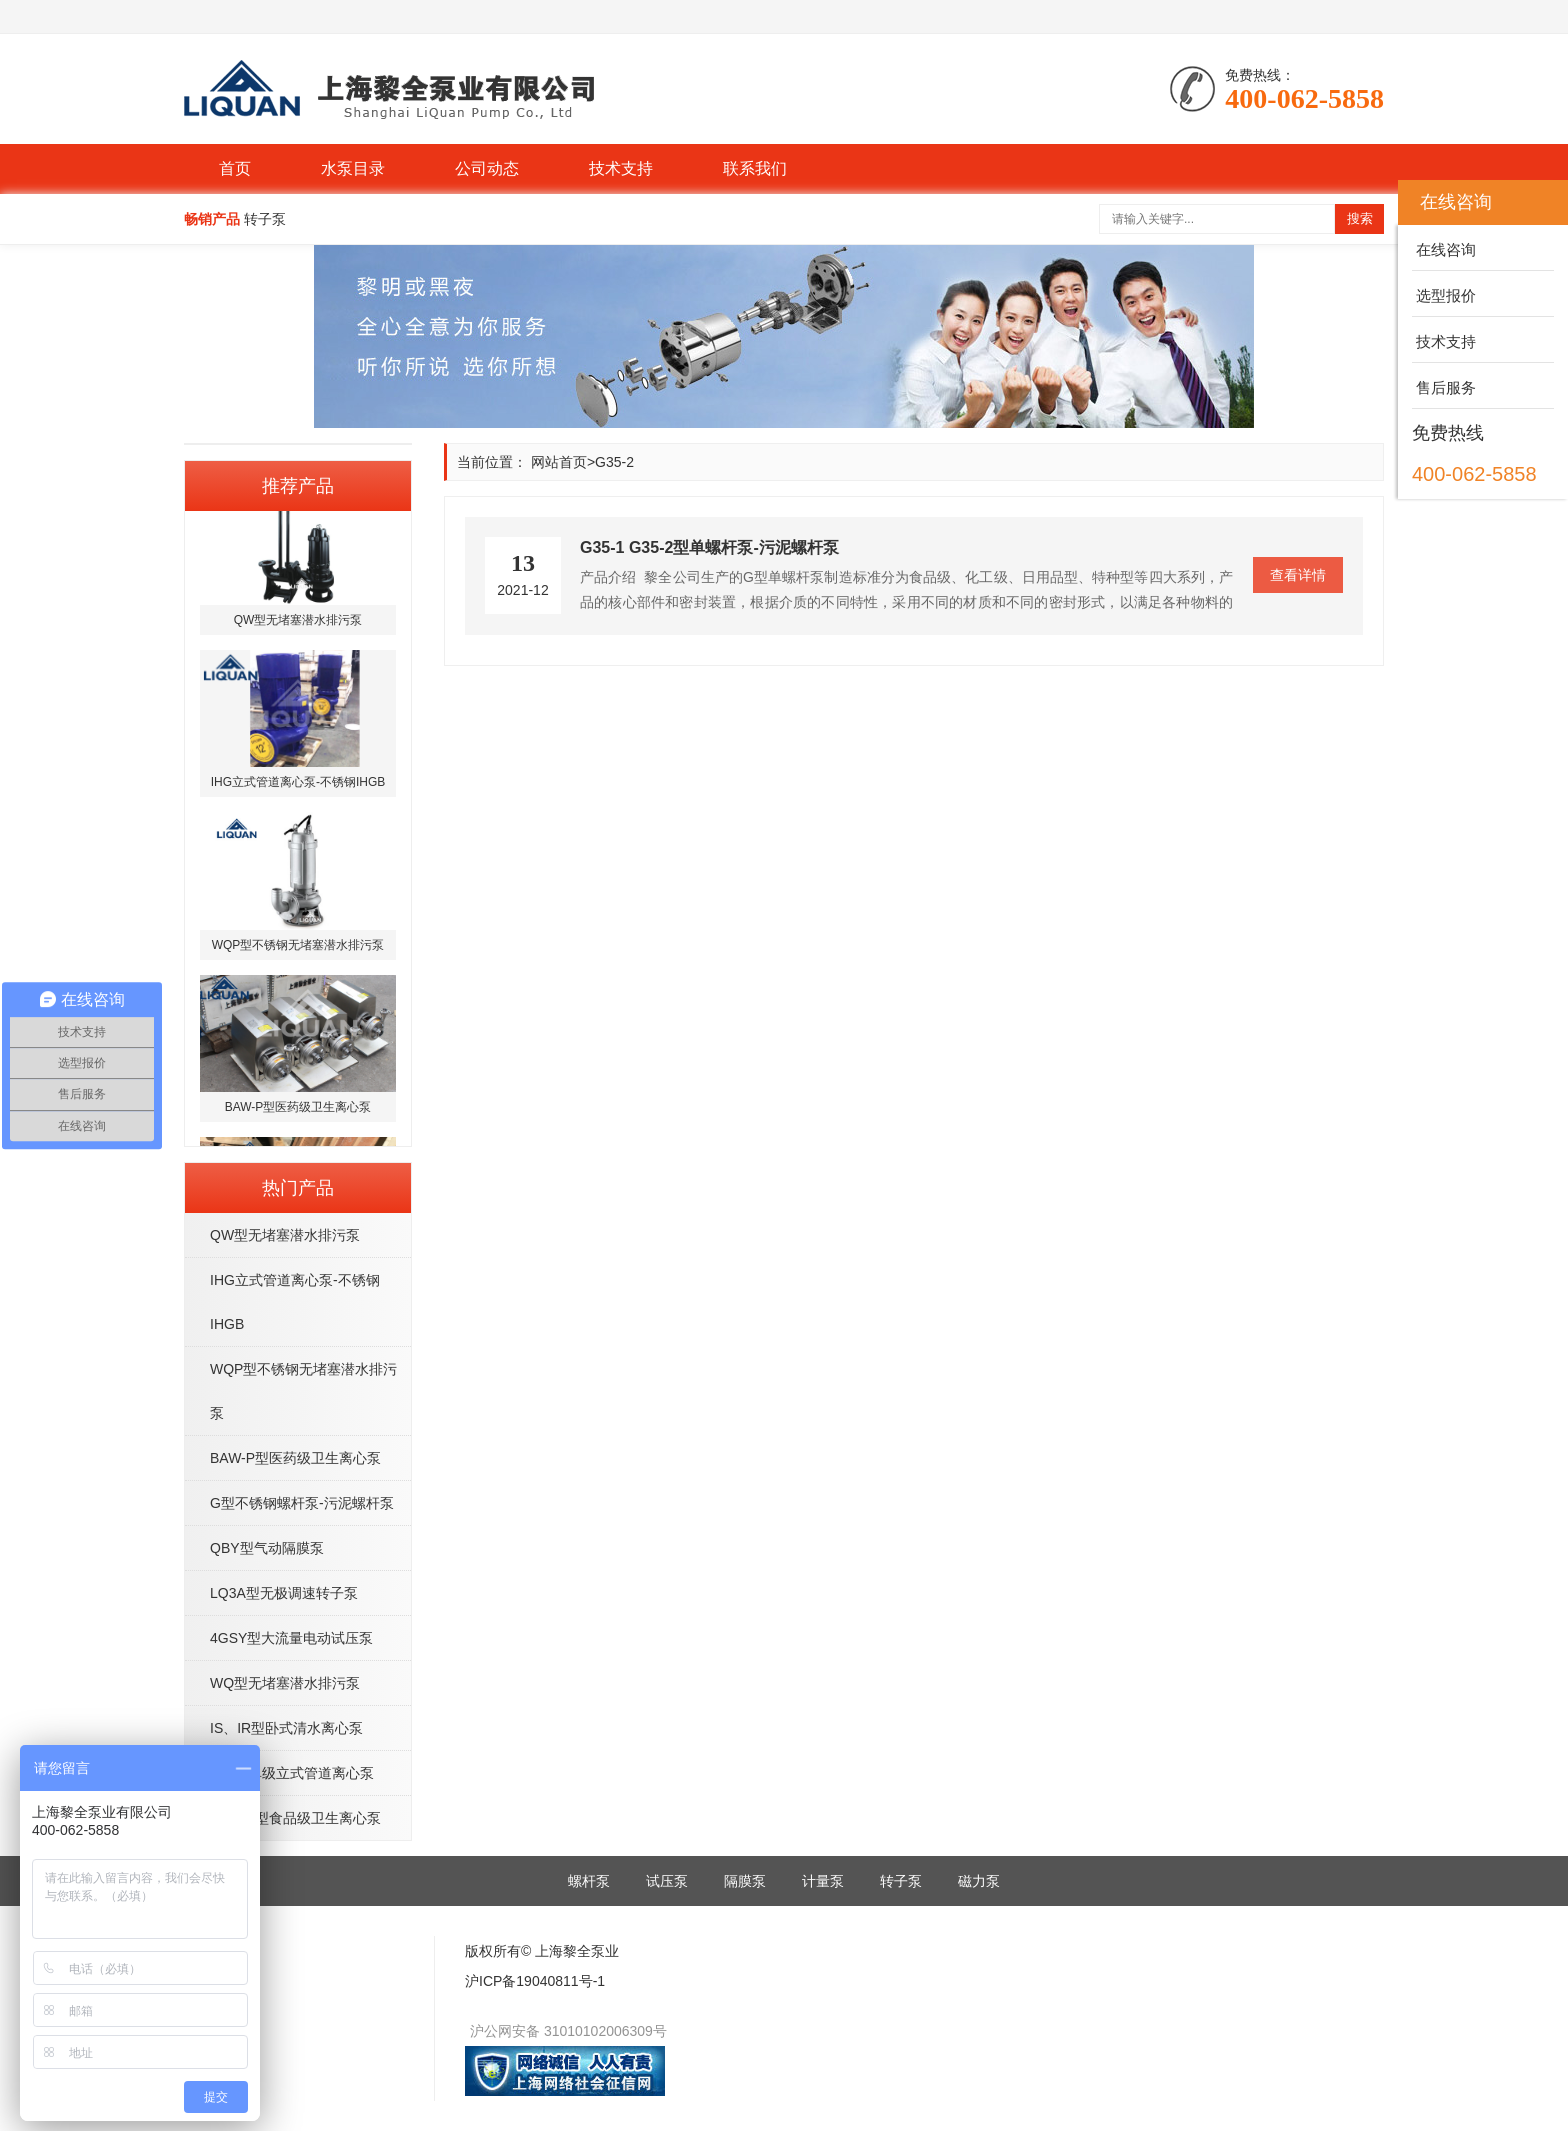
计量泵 (823, 1881)
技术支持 (621, 168)
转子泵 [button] (265, 219)
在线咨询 (1444, 249)
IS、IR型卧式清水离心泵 (286, 1728)
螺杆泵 (589, 1881)
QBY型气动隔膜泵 (267, 1548)
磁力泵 (979, 1881)
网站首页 (559, 462)
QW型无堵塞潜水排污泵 (285, 1235)
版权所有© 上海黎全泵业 (542, 1951)
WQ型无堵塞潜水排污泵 (285, 1683)
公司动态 (487, 168)
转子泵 (901, 1881)
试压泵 (667, 1881)
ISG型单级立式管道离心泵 (292, 1773)
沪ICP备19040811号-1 (535, 1981)
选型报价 (1444, 295)
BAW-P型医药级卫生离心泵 (295, 1458)
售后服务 (1444, 387)
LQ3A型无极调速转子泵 (284, 1593)
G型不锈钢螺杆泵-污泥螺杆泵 (302, 1503)
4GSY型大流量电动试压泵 (291, 1638)
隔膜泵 (745, 1881)
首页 (235, 168)
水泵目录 (353, 168)
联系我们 (755, 168)
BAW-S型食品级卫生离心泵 (295, 1818)
